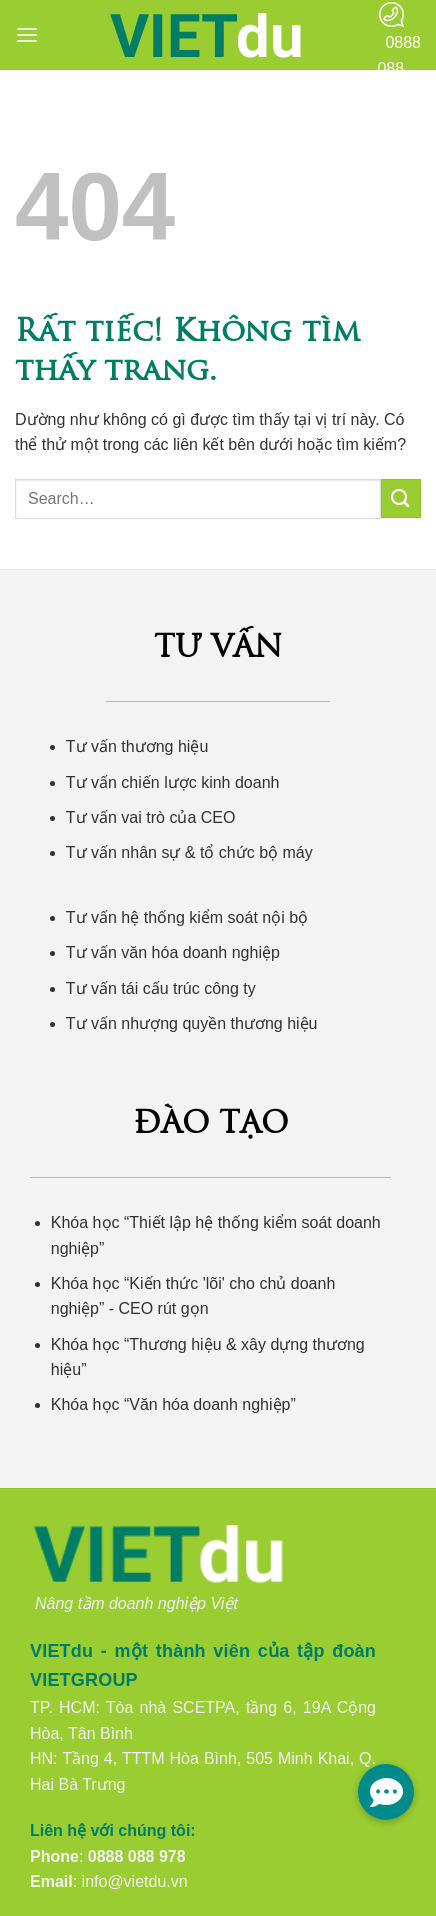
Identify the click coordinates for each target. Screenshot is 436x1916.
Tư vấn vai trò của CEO (151, 817)
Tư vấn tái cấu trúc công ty (161, 988)
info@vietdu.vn (135, 1881)
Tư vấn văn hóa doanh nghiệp (173, 952)
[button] (27, 34)
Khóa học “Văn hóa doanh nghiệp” (173, 1404)
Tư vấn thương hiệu (137, 746)
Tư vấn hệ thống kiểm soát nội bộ (187, 917)
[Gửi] (401, 498)
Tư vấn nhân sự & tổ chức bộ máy (189, 852)
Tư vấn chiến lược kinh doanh (173, 782)
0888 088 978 (137, 1856)
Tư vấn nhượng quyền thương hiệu (192, 1023)
